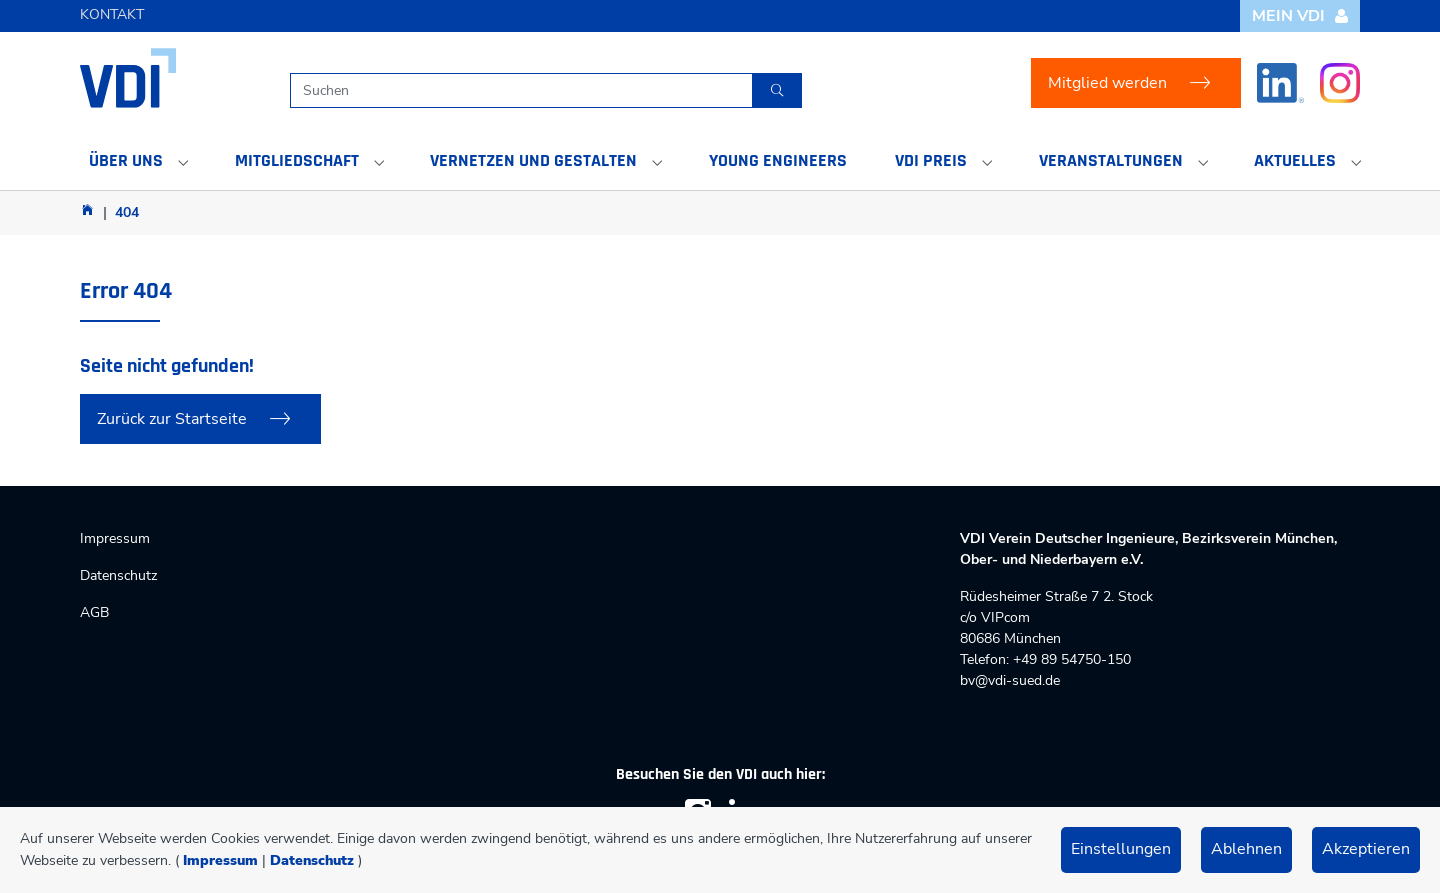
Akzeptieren (1366, 849)
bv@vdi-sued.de (1010, 680)
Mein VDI (1300, 16)
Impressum (220, 860)
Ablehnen (1246, 849)
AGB (94, 612)
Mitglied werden (1107, 83)
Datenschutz (312, 860)
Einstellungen (1121, 849)
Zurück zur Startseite (172, 419)
